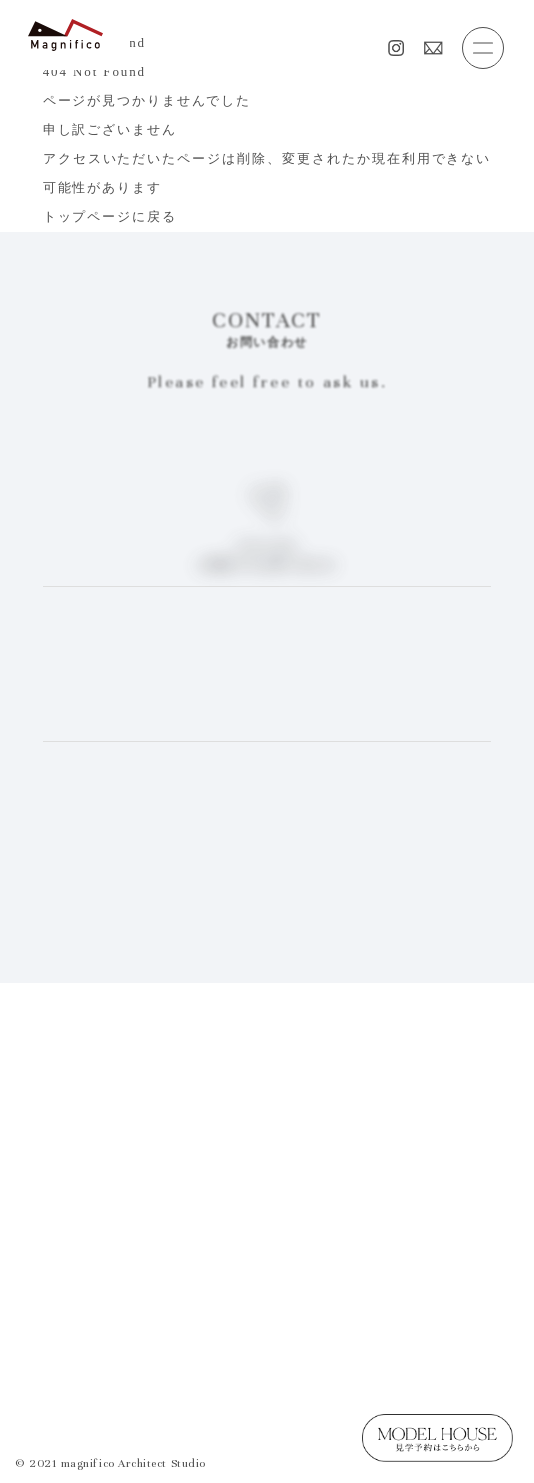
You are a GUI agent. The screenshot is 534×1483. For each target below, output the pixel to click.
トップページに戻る (110, 216)
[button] (483, 48)
